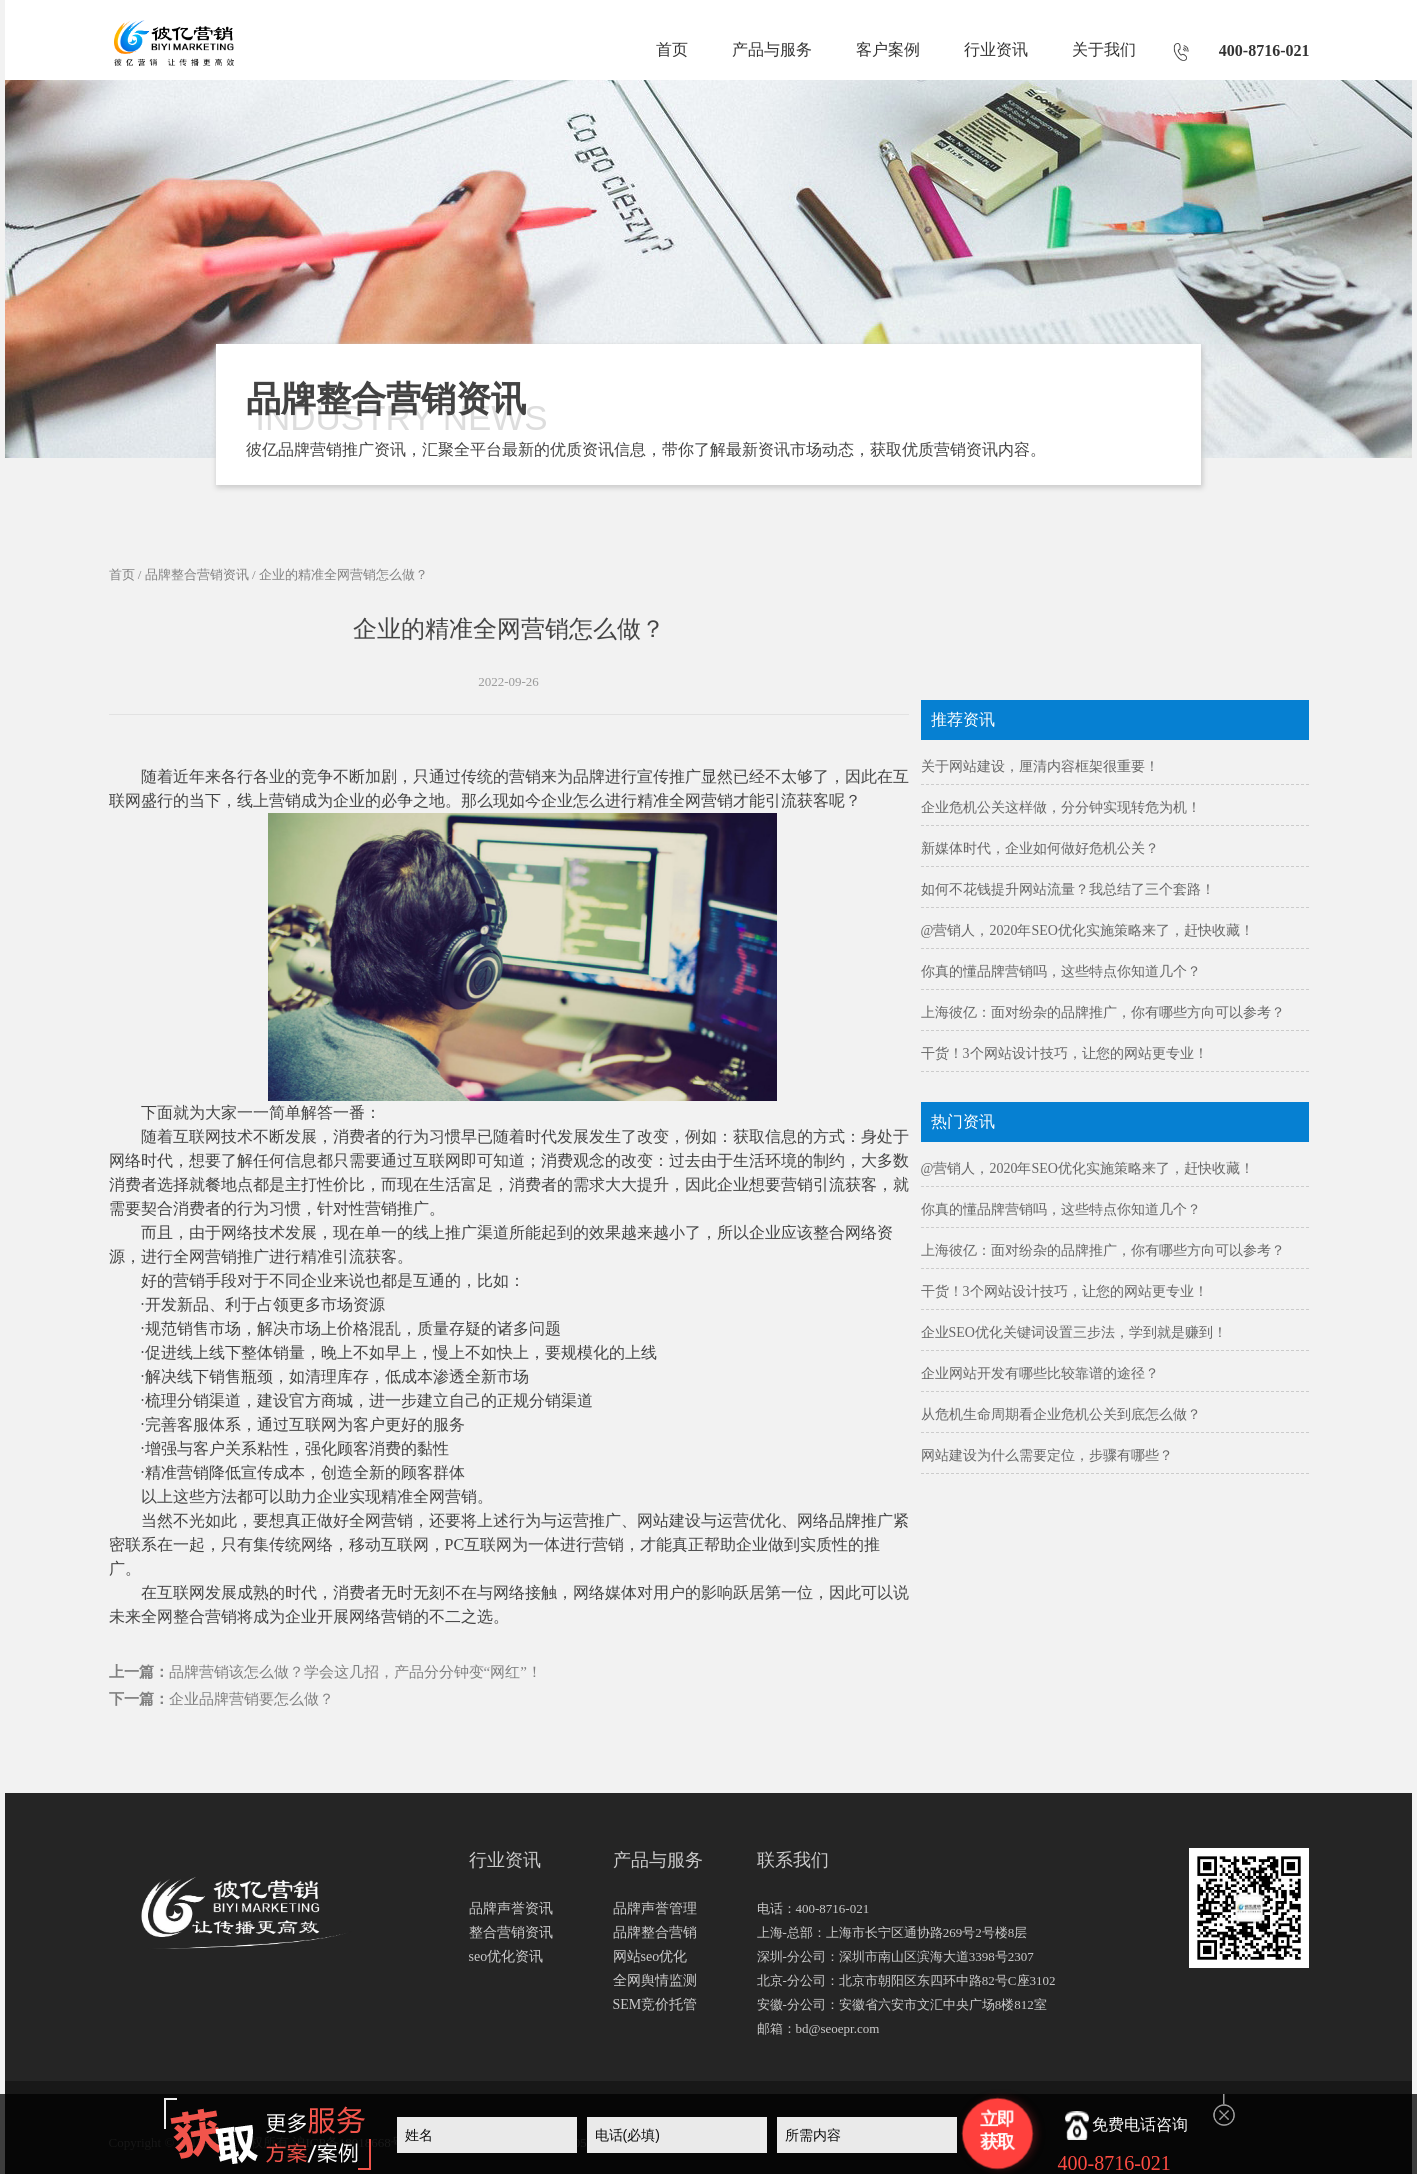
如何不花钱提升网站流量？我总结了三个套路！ (1068, 889)
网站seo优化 (650, 1956)
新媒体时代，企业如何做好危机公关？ (1040, 848)
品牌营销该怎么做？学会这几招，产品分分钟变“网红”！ (355, 1672)
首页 (672, 49)
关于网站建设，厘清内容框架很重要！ (1040, 766)
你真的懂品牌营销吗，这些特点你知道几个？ (1061, 971)
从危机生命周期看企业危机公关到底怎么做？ (1061, 1414)
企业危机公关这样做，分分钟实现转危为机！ (1061, 807)
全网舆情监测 (655, 1980)
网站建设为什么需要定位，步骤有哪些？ (1047, 1455)
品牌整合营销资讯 (197, 574)
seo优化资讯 (506, 1956)
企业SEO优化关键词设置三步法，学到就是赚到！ (1074, 1332)
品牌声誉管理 (655, 1908)
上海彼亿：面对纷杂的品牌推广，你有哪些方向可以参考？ (1103, 1012)
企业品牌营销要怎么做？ (251, 1699)
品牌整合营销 (655, 1932)
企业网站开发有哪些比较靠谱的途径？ (1040, 1373)
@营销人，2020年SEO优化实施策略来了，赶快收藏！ (1087, 930)
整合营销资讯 (511, 1932)
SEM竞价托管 (655, 2004)
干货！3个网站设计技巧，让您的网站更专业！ (1064, 1053)
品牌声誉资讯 (511, 1908)
